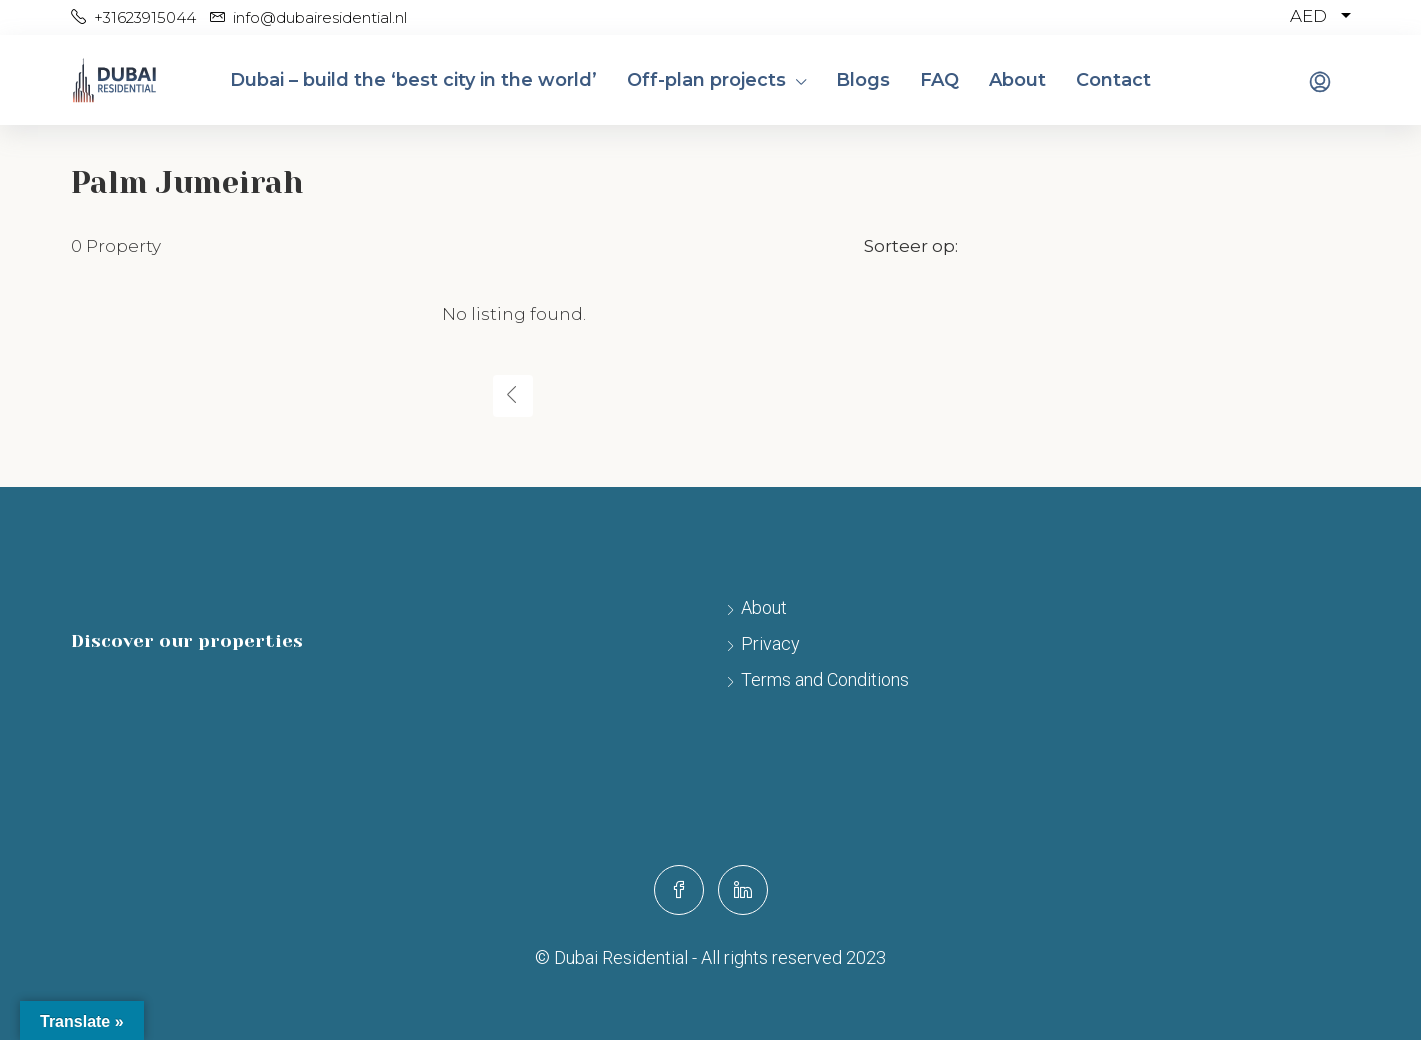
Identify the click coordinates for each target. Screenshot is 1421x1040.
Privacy (770, 643)
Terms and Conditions (825, 679)
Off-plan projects (706, 80)
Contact (1113, 80)
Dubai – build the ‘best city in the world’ (413, 80)
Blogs (863, 80)
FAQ (939, 80)
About (1017, 80)
